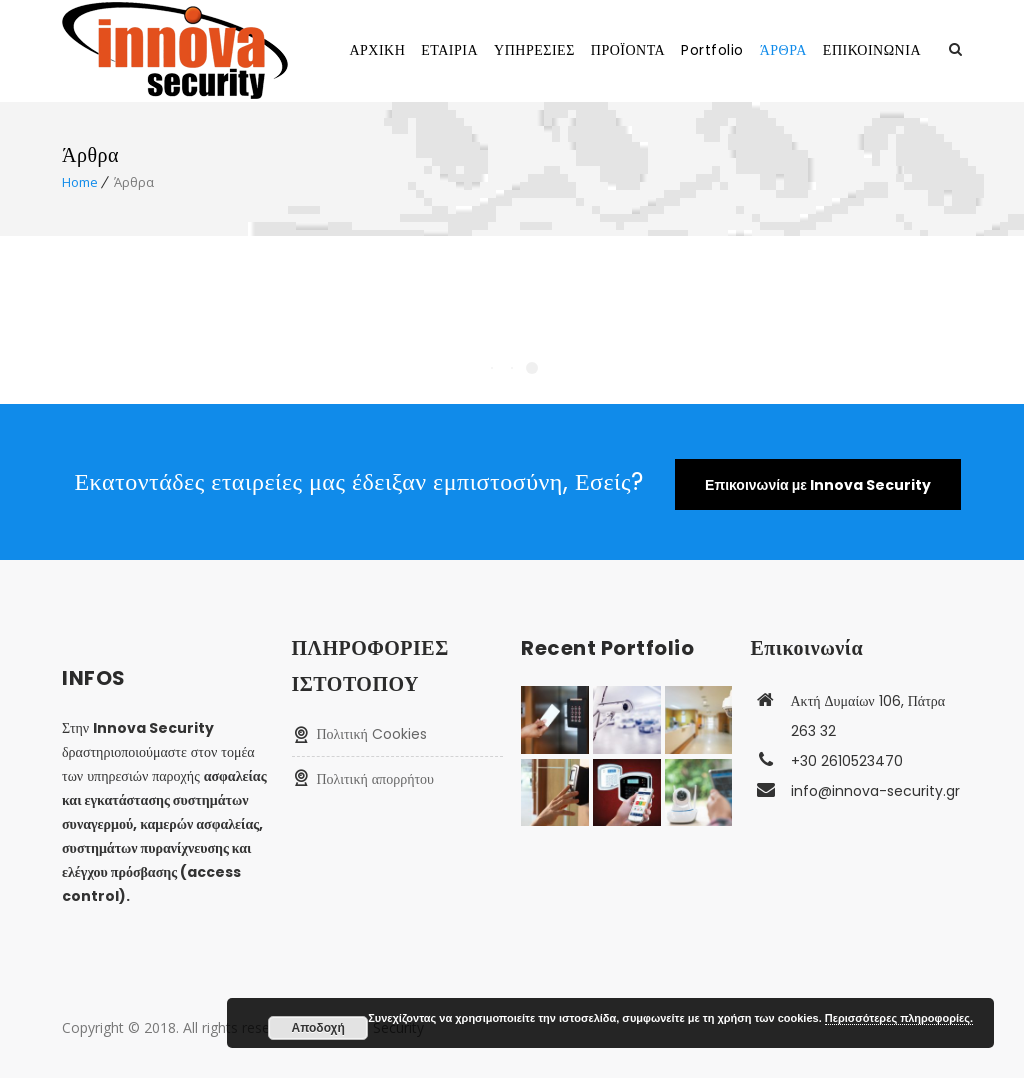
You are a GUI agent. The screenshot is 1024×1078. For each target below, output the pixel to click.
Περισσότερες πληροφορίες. (899, 1018)
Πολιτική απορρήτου (376, 779)
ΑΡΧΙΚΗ (377, 50)
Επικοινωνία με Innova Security (818, 485)
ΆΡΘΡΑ (783, 50)
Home (80, 182)
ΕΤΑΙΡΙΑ (449, 50)
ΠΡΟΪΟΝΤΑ (628, 50)
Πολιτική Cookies (372, 734)
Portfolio (712, 50)
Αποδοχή (318, 1028)
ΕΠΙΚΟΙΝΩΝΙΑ (872, 50)
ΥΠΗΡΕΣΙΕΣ (534, 50)
